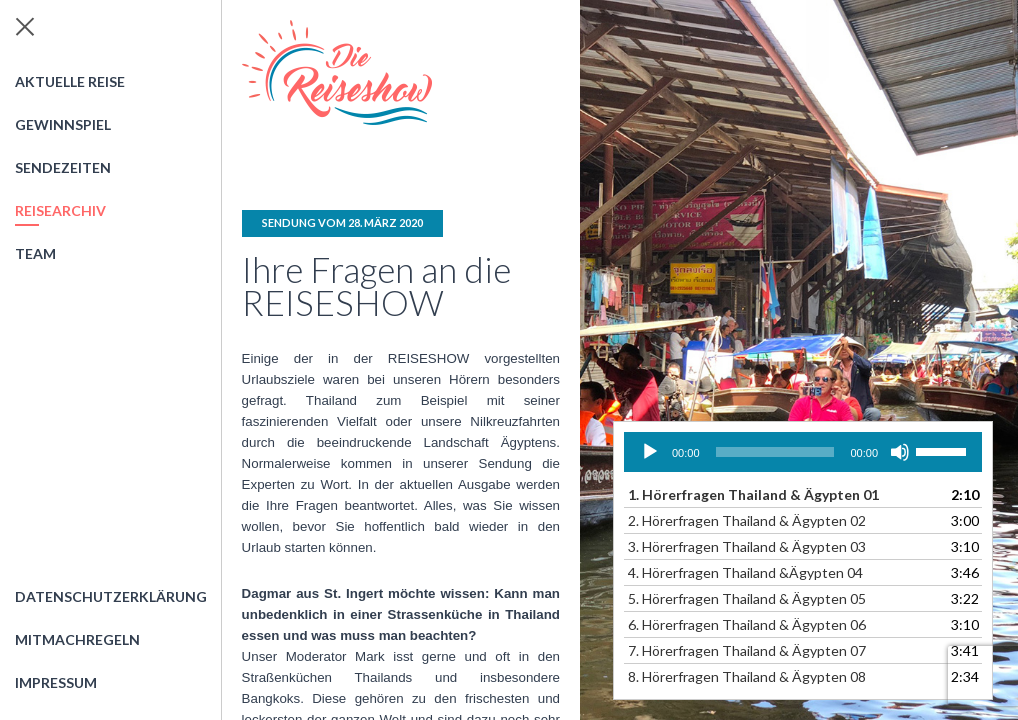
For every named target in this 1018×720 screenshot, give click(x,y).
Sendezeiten (63, 167)
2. (747, 520)
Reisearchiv (60, 210)
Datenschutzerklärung (111, 596)
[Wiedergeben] (650, 452)
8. (747, 676)
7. (747, 650)
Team (35, 253)
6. (747, 624)
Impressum (56, 682)
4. (745, 572)
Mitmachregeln (77, 639)
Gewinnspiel (63, 124)
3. (747, 546)
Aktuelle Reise (70, 81)
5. (747, 598)
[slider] (775, 452)
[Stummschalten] (900, 452)
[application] (803, 452)
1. (753, 494)
